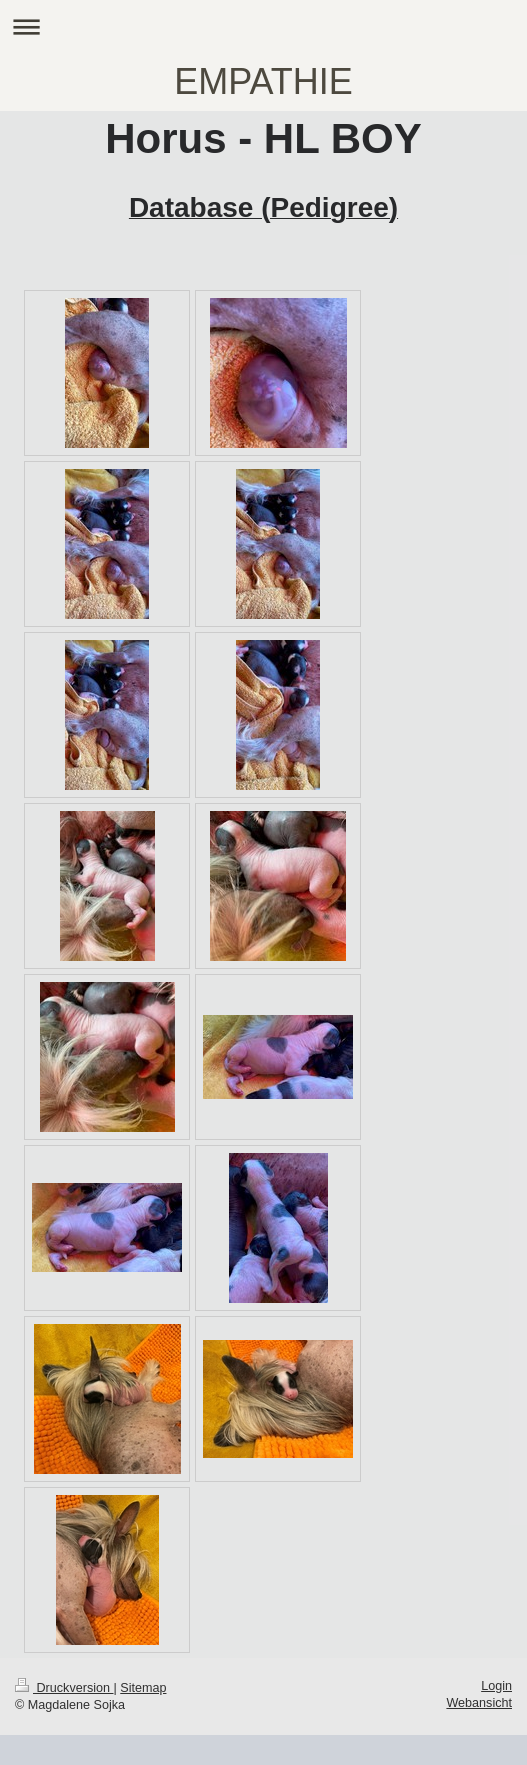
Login (496, 1686)
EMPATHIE (263, 81)
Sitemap (143, 1688)
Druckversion (64, 1688)
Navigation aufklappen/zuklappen (263, 26)
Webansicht (479, 1703)
